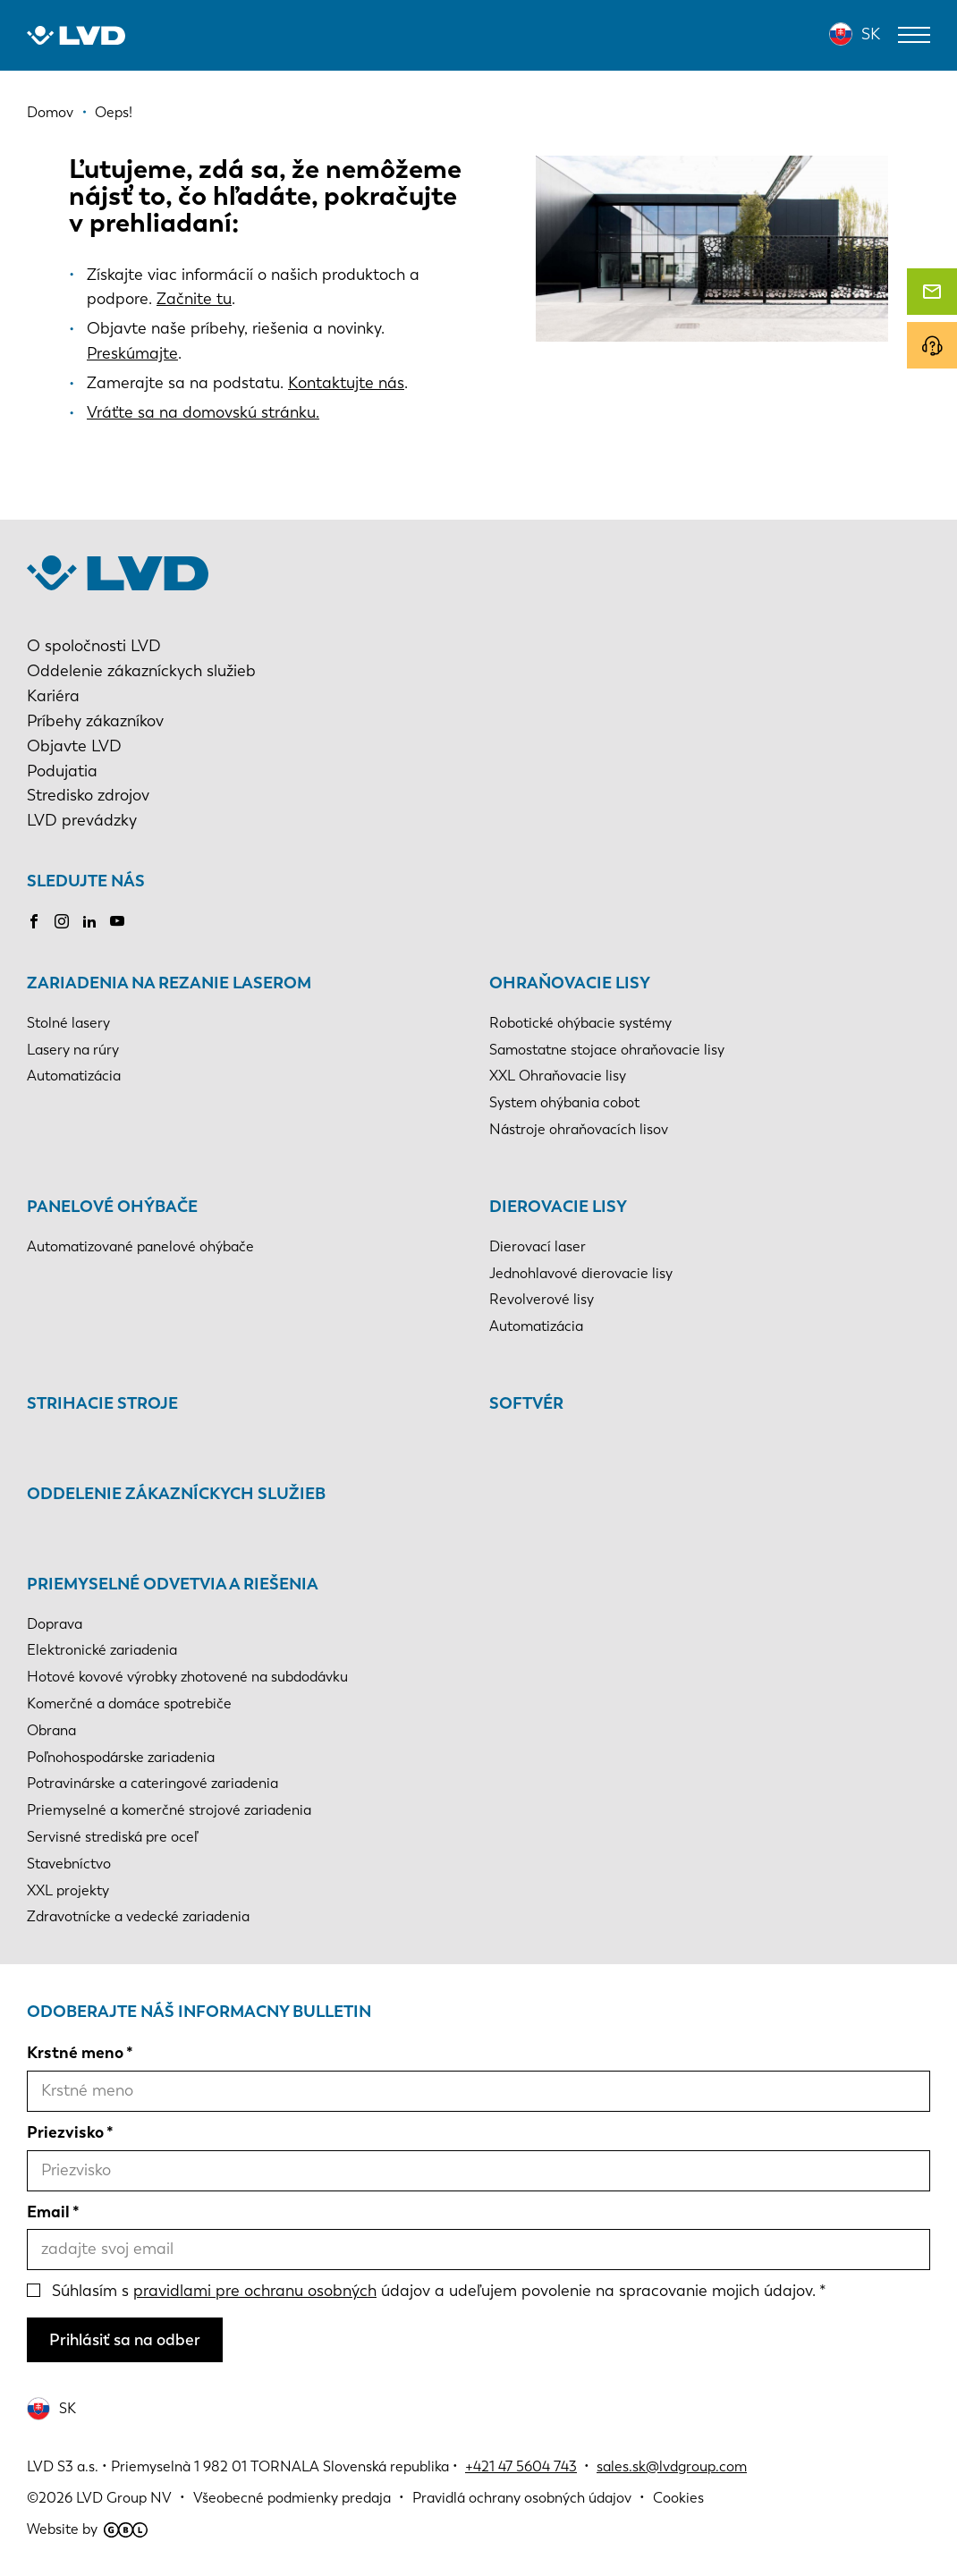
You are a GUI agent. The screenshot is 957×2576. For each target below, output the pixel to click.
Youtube (117, 921)
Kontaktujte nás (346, 383)
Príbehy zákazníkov (95, 721)
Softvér (526, 1403)
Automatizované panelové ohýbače (140, 1246)
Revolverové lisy (541, 1299)
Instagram (62, 921)
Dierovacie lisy (558, 1206)
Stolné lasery (68, 1022)
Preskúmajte (132, 353)
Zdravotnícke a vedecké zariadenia (138, 1916)
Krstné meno (75, 2053)
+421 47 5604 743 (521, 2466)
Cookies (678, 2497)
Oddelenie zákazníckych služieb (141, 671)
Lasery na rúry (73, 1049)
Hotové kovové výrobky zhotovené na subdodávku (187, 1676)
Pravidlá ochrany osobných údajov (521, 2497)
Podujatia (62, 771)
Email (48, 2212)
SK (870, 34)
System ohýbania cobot (564, 1102)
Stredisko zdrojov (88, 795)
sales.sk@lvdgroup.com (672, 2466)
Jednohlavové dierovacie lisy (581, 1273)
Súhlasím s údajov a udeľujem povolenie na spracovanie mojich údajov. (434, 2291)
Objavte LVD (74, 746)
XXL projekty (68, 1890)
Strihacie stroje (102, 1403)
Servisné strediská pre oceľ (112, 1836)
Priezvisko (65, 2132)
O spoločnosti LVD (94, 646)
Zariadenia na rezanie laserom (169, 983)
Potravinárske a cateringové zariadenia (152, 1783)
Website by (87, 2529)
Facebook (34, 921)
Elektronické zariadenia (102, 1649)
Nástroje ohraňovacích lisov (578, 1129)
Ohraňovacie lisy (569, 983)
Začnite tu (194, 299)
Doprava (54, 1623)
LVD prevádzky (82, 820)
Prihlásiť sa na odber (124, 2340)
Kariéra (53, 696)
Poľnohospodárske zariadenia (121, 1757)
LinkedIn (89, 921)
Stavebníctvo (69, 1863)
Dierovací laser (537, 1246)
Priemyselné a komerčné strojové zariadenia (169, 1809)
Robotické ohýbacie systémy (580, 1022)
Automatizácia (74, 1075)
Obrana (51, 1730)
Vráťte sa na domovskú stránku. (203, 412)
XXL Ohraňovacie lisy (557, 1075)
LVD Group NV (124, 2497)
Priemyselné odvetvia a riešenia (172, 1584)
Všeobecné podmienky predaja (292, 2497)
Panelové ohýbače (112, 1206)
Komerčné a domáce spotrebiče (129, 1703)
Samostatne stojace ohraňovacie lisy (606, 1049)
